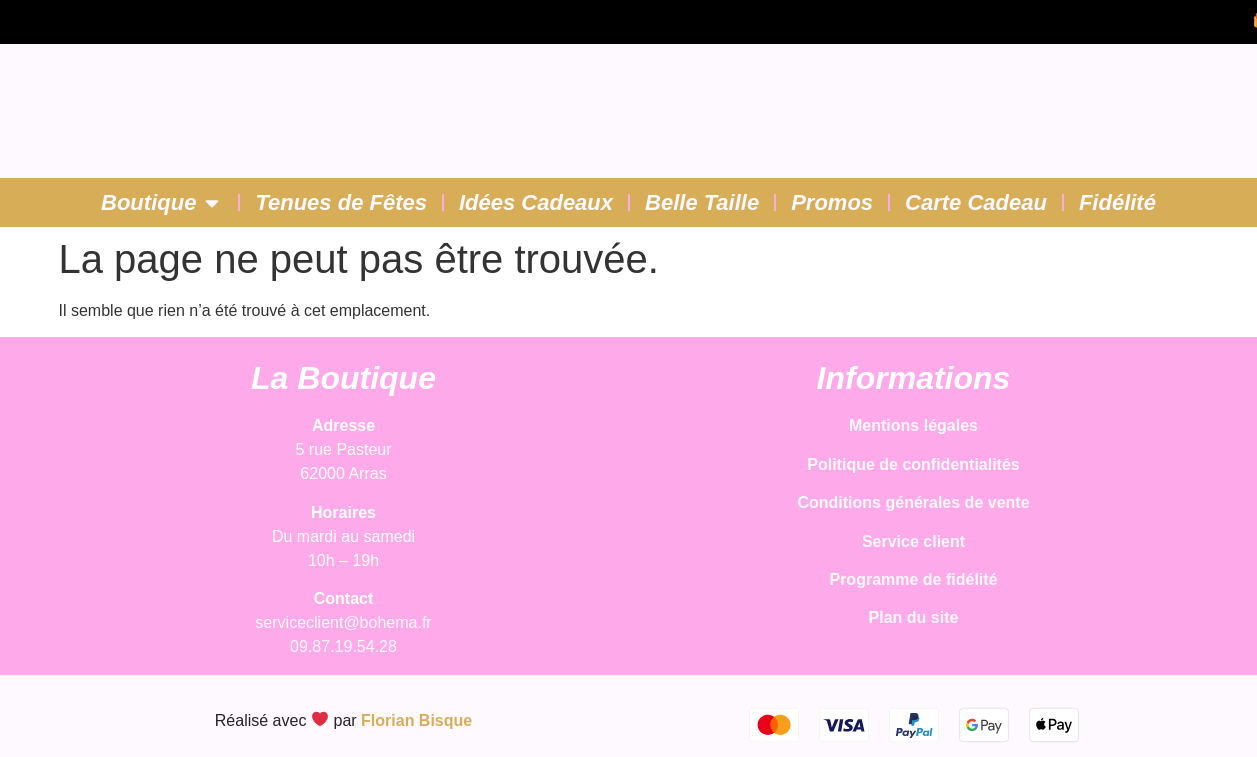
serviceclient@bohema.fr (343, 622)
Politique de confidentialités (913, 464)
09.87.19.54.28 (343, 646)
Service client (913, 541)
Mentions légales (913, 425)
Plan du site (914, 617)
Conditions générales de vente (913, 502)
